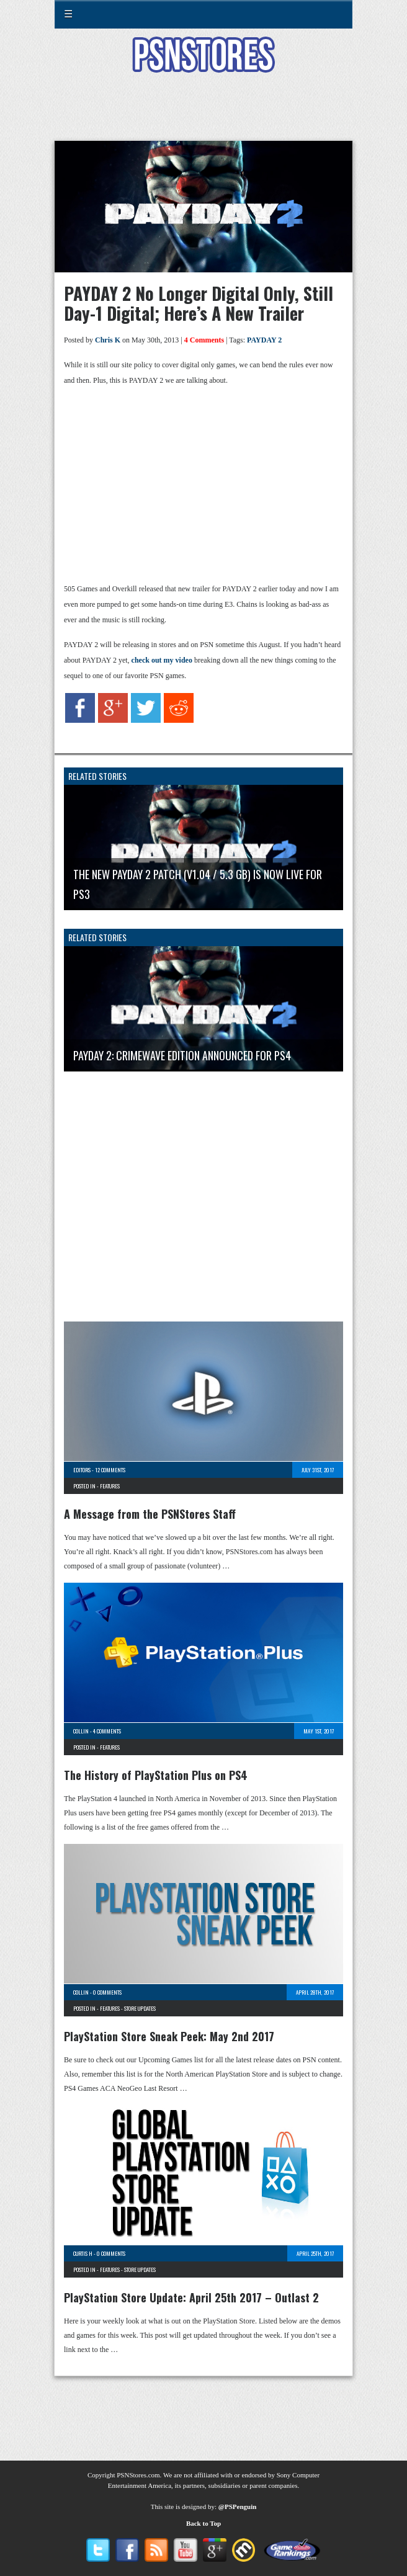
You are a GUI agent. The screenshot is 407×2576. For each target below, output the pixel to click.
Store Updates (140, 2008)
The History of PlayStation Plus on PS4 (156, 1775)
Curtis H (82, 2253)
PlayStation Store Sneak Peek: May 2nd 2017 (169, 2036)
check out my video (162, 660)
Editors (82, 1469)
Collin (81, 1731)
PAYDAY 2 (264, 340)
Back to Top (203, 2523)
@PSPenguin (237, 2506)
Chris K (107, 340)
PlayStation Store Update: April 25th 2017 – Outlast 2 (191, 2297)
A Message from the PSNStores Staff (150, 1514)
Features (110, 1486)
